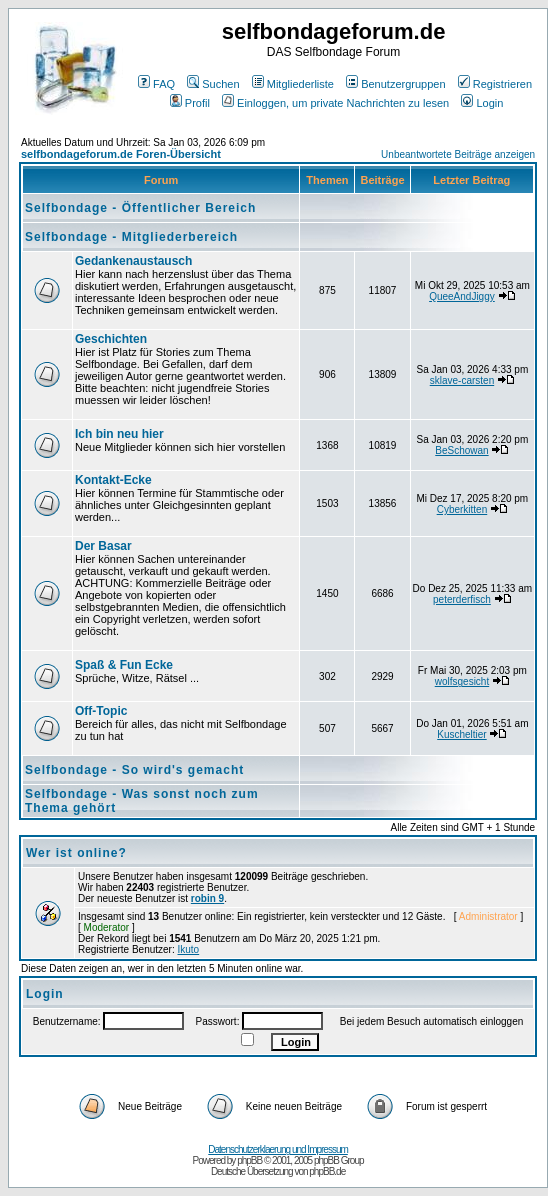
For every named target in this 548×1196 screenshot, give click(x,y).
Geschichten (111, 339)
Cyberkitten (462, 509)
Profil (190, 103)
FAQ (156, 84)
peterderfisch (462, 599)
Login (482, 103)
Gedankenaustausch (133, 261)
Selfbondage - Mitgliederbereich (131, 237)
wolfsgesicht (462, 681)
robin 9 (207, 898)
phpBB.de (327, 1171)
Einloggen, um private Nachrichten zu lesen (335, 103)
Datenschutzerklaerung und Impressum (278, 1149)
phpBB (249, 1160)
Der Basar (103, 546)
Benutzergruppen (395, 84)
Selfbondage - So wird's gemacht (134, 770)
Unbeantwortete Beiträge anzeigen (458, 154)
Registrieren (495, 84)
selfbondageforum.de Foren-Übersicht (121, 154)
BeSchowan (461, 450)
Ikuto (189, 949)
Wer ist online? (76, 853)
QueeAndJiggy (462, 296)
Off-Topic (101, 711)
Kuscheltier (461, 734)
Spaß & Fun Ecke (124, 665)
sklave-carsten (462, 380)
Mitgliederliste (293, 84)
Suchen (213, 84)
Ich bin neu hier (119, 434)
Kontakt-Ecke (113, 480)
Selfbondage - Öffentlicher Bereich (140, 208)
